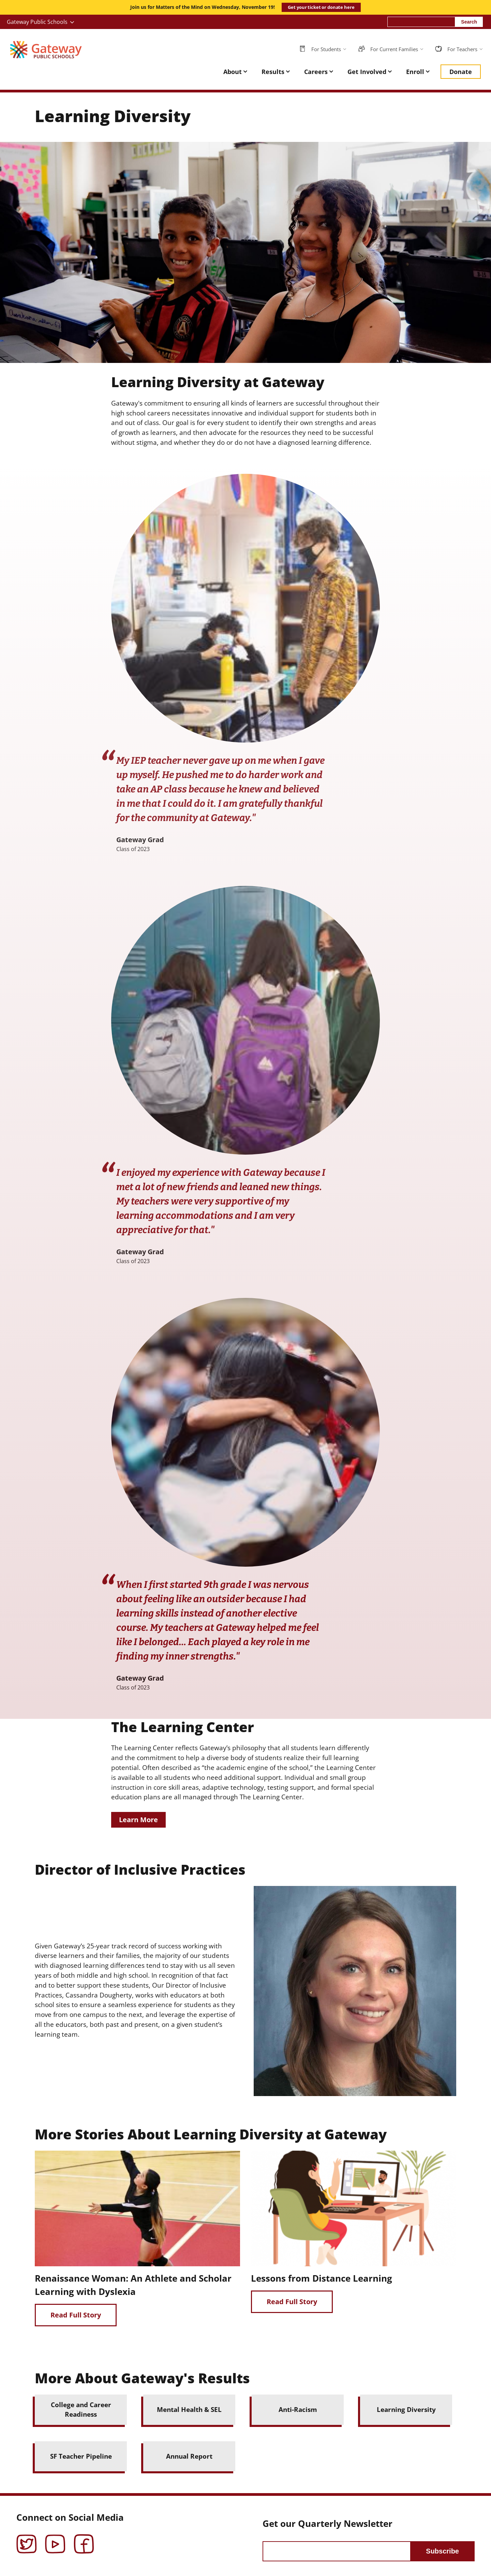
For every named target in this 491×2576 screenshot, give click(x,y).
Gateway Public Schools (37, 22)
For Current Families (394, 49)
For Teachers (462, 49)
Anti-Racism (298, 2409)
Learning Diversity (406, 2409)
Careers (316, 72)
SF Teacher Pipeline (81, 2456)
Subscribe (442, 2551)
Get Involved (366, 72)
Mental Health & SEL (189, 2409)
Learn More (138, 1819)
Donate (460, 72)
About (232, 72)
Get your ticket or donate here (321, 7)
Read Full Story (75, 2314)
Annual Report (189, 2456)
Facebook (84, 2539)
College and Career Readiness (81, 2409)
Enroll (415, 72)
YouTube (55, 2539)
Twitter (26, 2539)
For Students (326, 49)
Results (273, 72)
